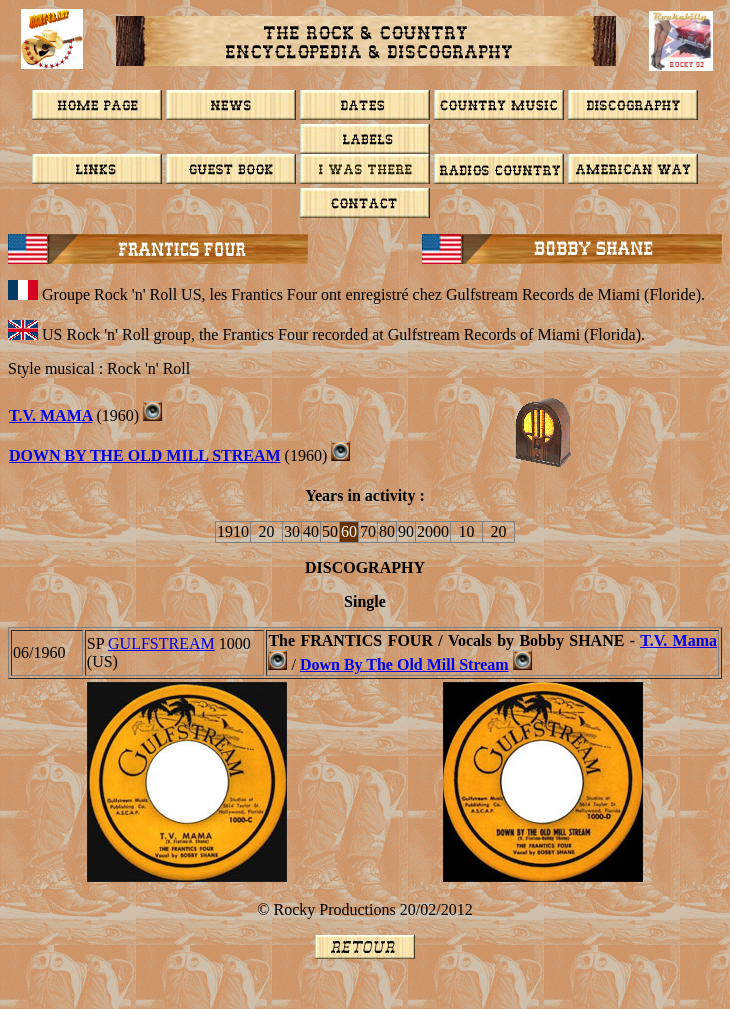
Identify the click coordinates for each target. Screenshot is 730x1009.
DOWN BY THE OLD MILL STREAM (145, 455)
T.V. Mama (678, 640)
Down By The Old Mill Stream (404, 664)
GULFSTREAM (161, 643)
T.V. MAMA (50, 415)
